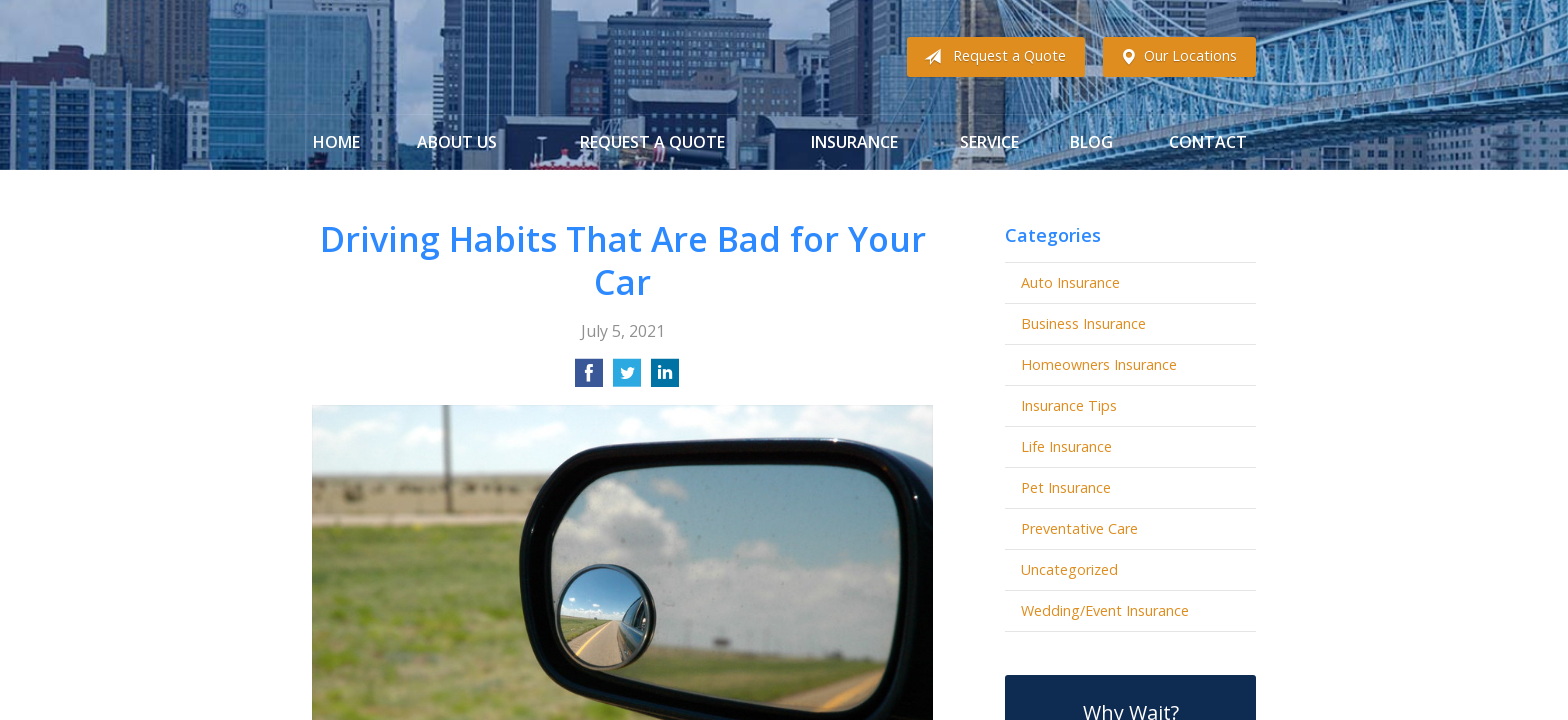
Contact (1208, 142)
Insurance (854, 142)
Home (336, 142)
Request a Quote (991, 57)
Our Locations (1174, 57)
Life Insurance (1066, 446)
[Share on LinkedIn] (665, 379)
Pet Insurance (1066, 487)
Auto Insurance (1070, 282)
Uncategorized (1069, 569)
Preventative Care (1079, 528)
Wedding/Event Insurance (1105, 610)
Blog (1091, 142)
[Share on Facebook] (589, 379)
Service (989, 142)
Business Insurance (1083, 323)
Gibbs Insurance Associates (469, 57)
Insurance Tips (1069, 405)
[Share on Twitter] (627, 379)
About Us (457, 142)
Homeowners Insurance (1099, 364)
